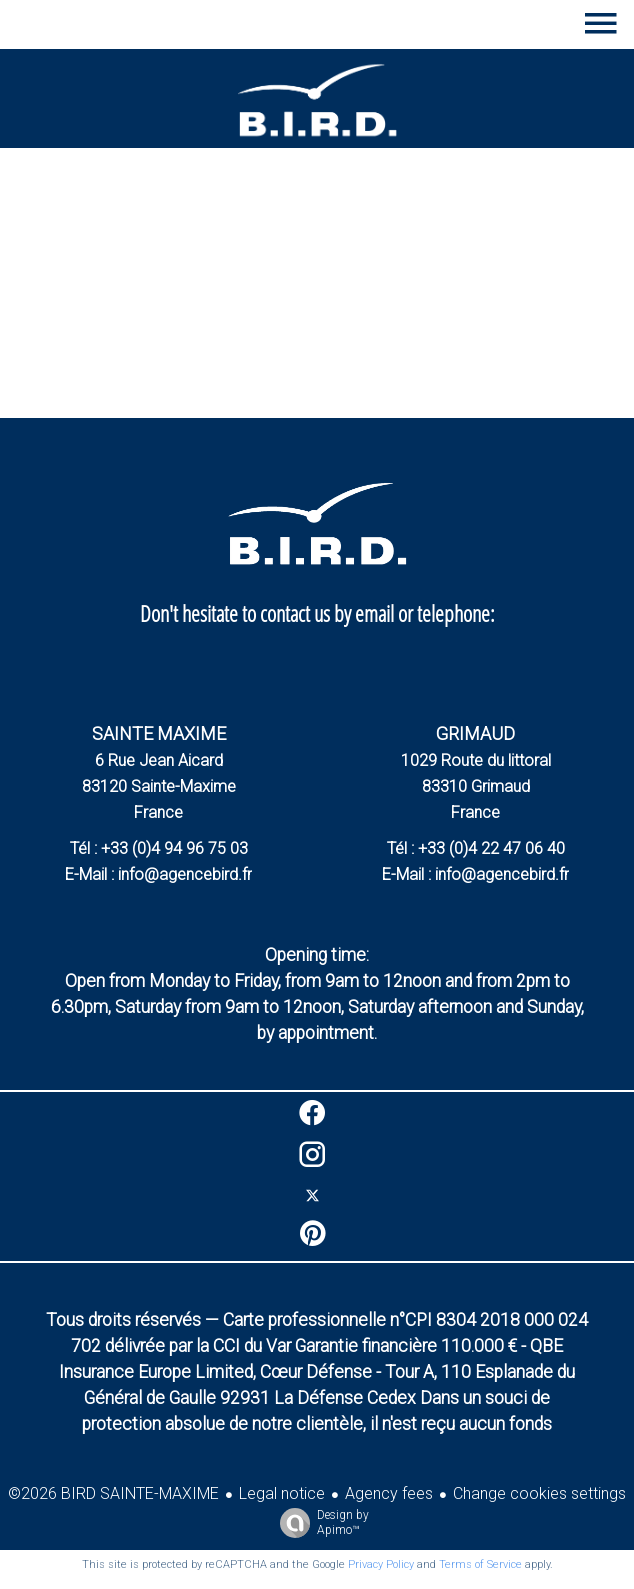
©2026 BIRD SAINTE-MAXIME (113, 1493)
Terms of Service (480, 1564)
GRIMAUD (475, 733)
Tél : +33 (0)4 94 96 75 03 (159, 848)
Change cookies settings (539, 1493)
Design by (319, 1523)
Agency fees (389, 1493)
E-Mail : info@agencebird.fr (158, 874)
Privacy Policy (381, 1564)
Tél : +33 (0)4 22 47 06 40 (476, 848)
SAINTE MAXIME (159, 733)
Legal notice (282, 1493)
